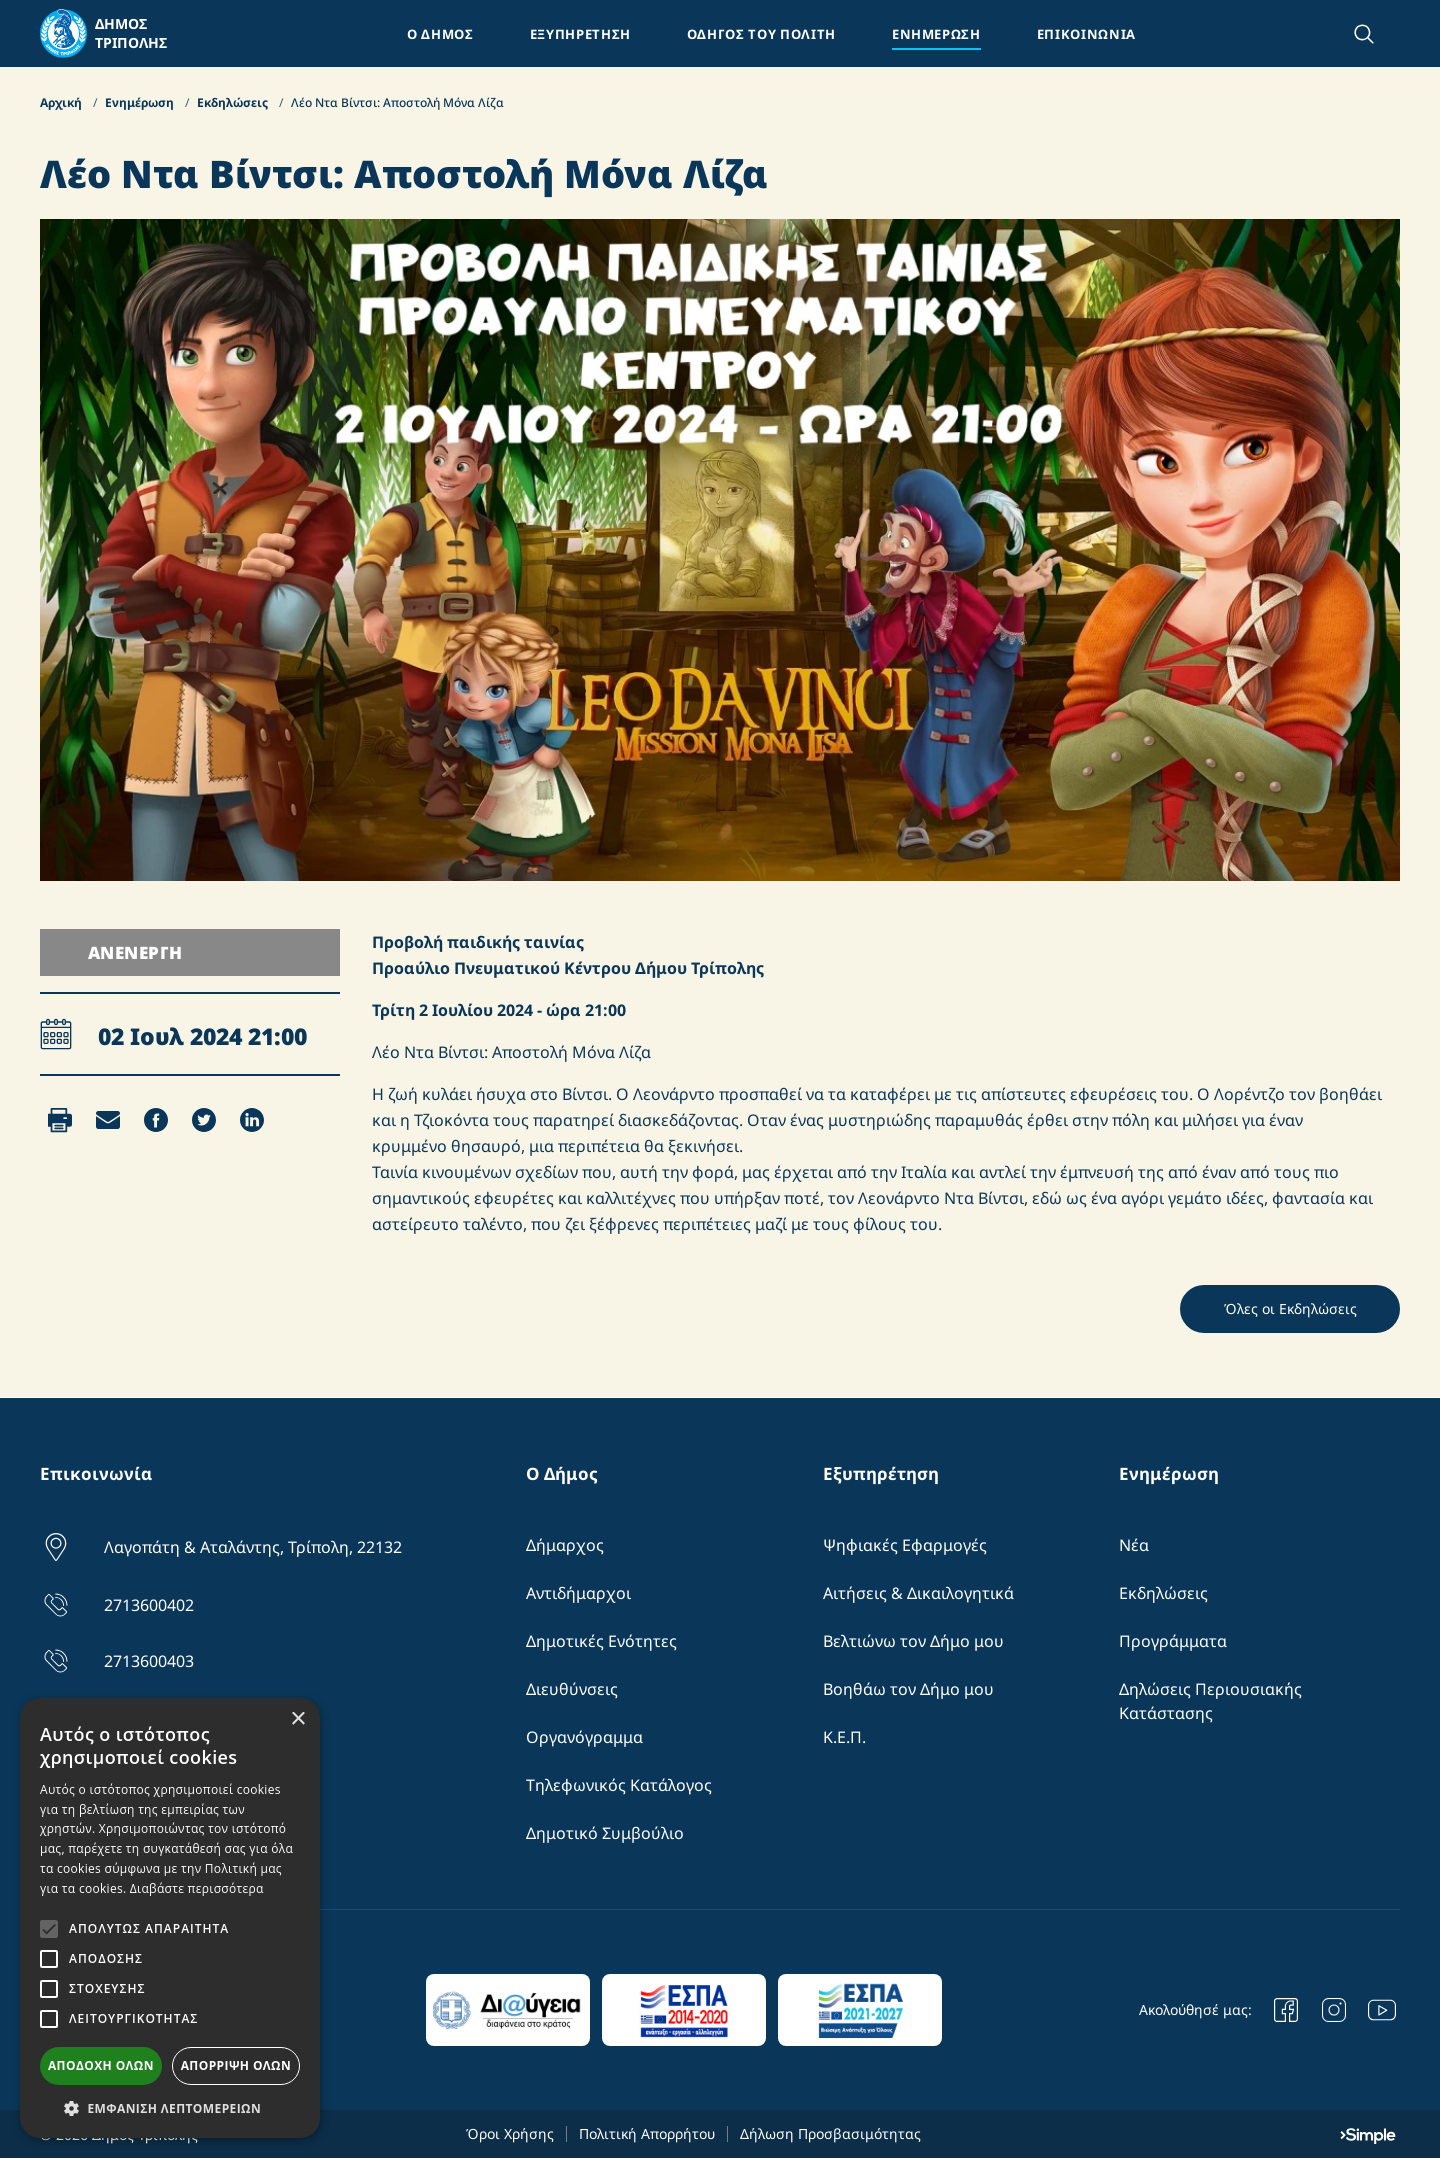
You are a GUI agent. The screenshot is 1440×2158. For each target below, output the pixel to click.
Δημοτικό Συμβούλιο (605, 1833)
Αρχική (62, 102)
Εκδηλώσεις (234, 102)
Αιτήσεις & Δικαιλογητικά (918, 1593)
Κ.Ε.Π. (844, 1737)
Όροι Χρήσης (510, 2133)
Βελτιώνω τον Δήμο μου (913, 1641)
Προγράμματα (1173, 1641)
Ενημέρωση (141, 102)
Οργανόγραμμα (584, 1737)
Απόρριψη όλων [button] (236, 2065)
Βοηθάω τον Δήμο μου (908, 1689)
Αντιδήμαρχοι (578, 1593)
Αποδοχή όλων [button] (101, 2065)
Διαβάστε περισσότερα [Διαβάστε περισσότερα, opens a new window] (197, 1888)
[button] (170, 2108)
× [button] (297, 1719)
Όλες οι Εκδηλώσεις (1290, 1308)
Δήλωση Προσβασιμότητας (830, 2133)
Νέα (1134, 1545)
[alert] (170, 1918)
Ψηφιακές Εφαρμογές (905, 1545)
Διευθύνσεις (572, 1689)
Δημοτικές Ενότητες (601, 1641)
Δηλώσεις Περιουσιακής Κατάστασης (1210, 1701)
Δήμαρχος (565, 1545)
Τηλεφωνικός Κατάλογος (619, 1785)
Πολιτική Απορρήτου (647, 2133)
